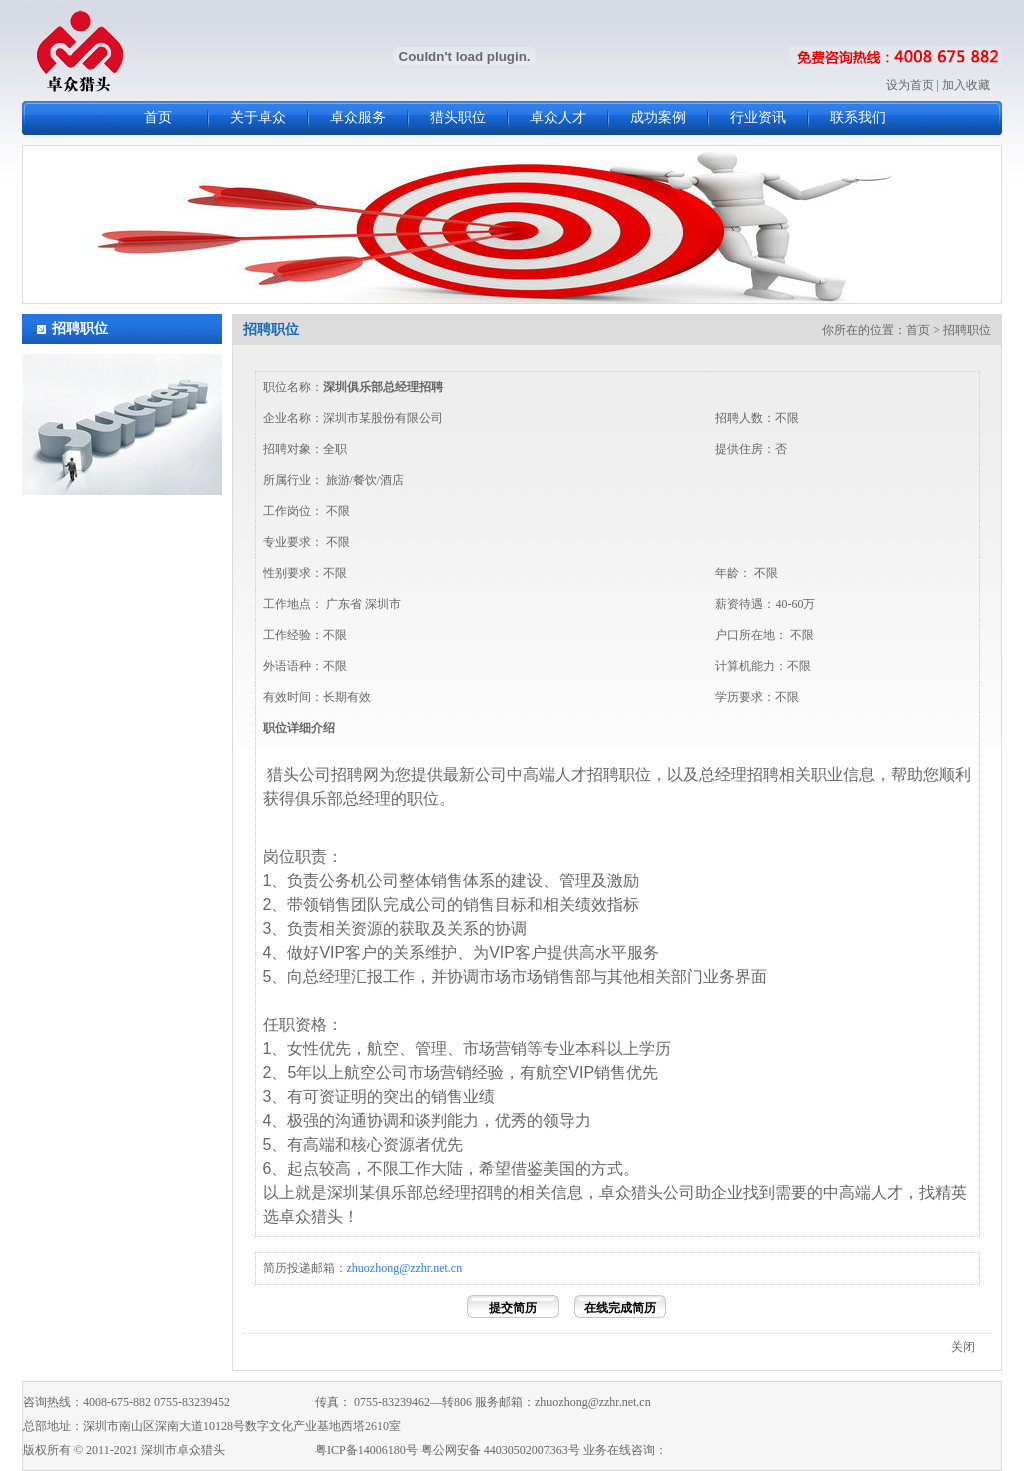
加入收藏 (966, 85)
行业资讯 (758, 117)
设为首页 (910, 85)
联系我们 (858, 117)
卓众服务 (358, 117)
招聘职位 (80, 328)
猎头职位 (458, 117)
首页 (158, 117)
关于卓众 (258, 117)
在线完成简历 (620, 1308)
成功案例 (658, 117)
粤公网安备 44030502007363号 (500, 1450)
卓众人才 (558, 117)
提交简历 (513, 1308)
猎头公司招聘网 (323, 774)
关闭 (963, 1347)
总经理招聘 (739, 774)
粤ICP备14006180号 (366, 1450)
